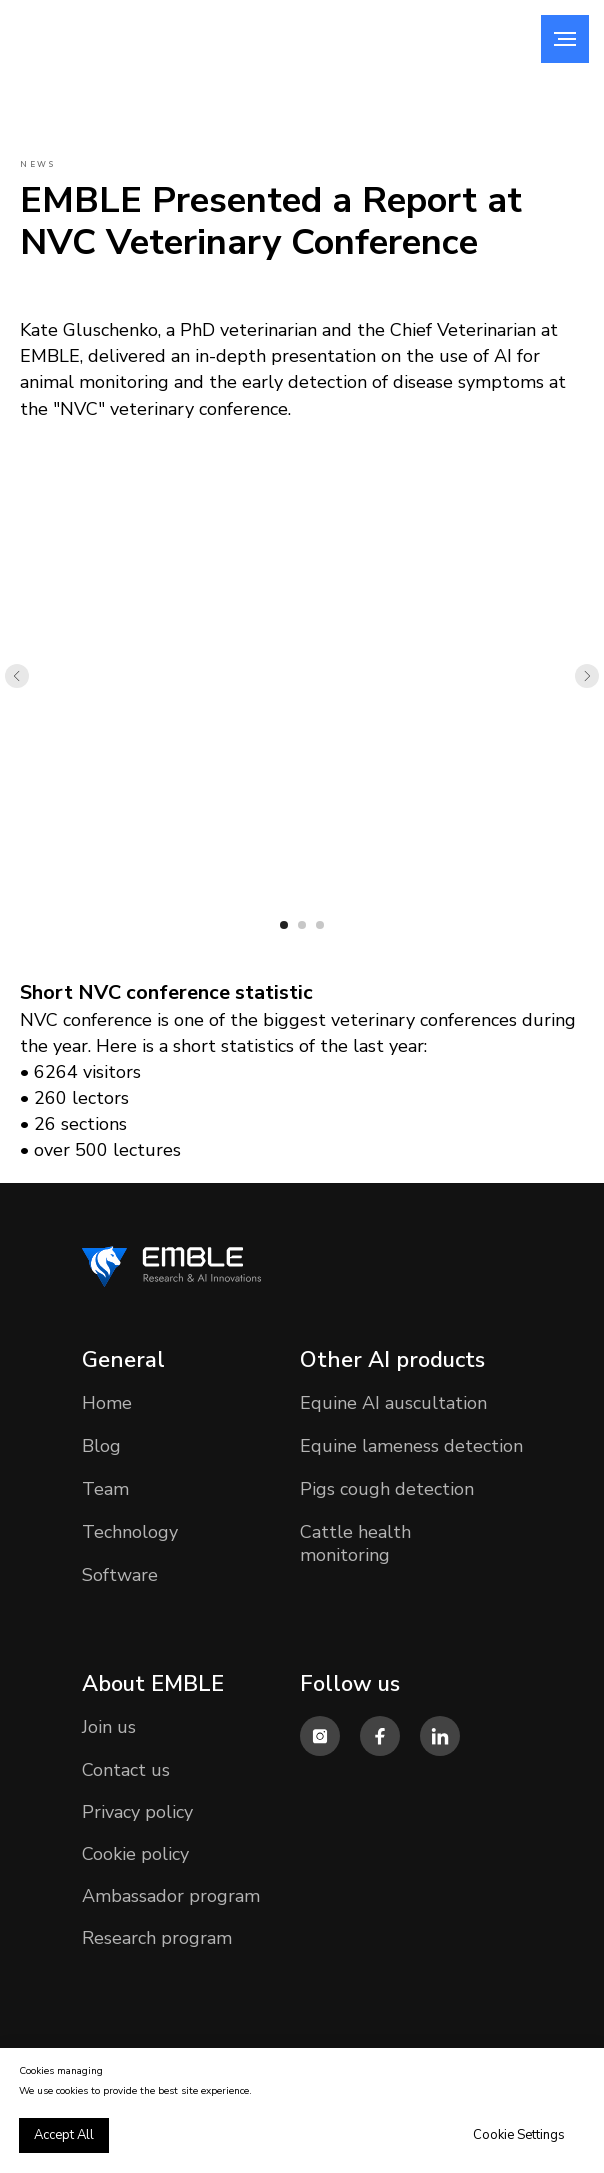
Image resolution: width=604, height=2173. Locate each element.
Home (107, 1403)
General (123, 1360)
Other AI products (392, 1360)
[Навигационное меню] (565, 39)
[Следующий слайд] (587, 676)
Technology (130, 1532)
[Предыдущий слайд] (17, 676)
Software (120, 1575)
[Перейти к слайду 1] (284, 925)
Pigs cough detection (387, 1489)
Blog (101, 1446)
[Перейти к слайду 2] (302, 925)
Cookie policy (135, 1854)
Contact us (126, 1770)
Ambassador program (171, 1896)
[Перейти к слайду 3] (320, 925)
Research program (157, 1938)
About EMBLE (153, 1684)
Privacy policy (137, 1812)
